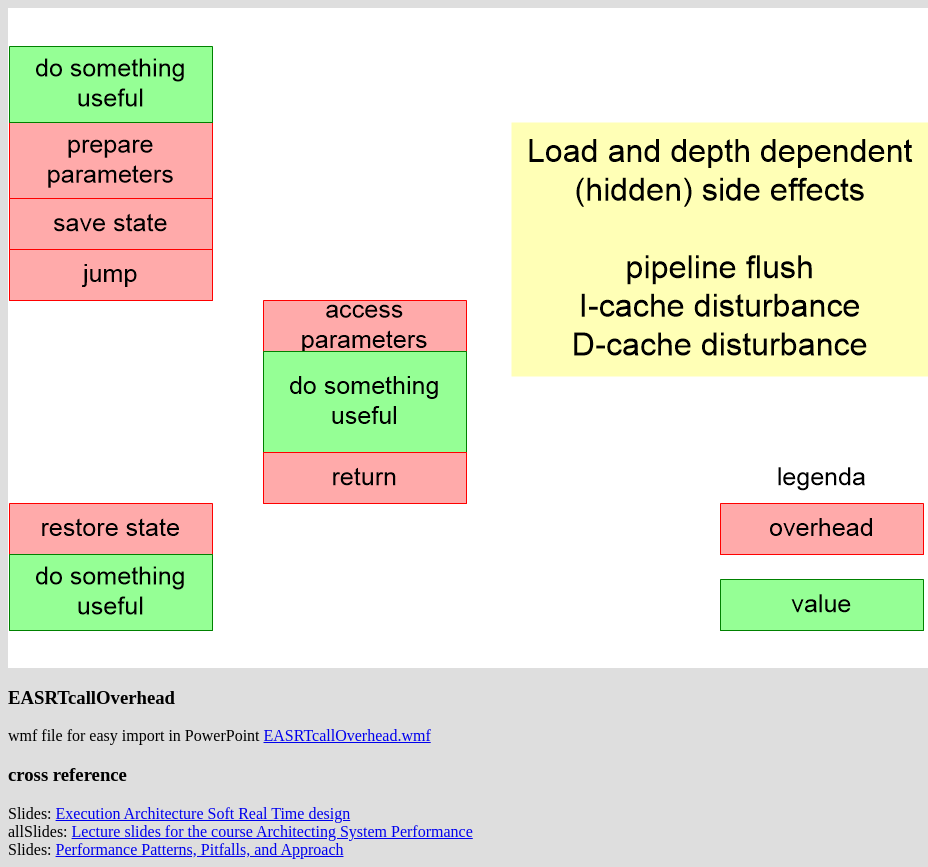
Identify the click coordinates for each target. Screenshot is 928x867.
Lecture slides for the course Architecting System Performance (272, 831)
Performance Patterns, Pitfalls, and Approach (200, 849)
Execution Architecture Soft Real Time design (203, 813)
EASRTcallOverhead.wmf (347, 735)
